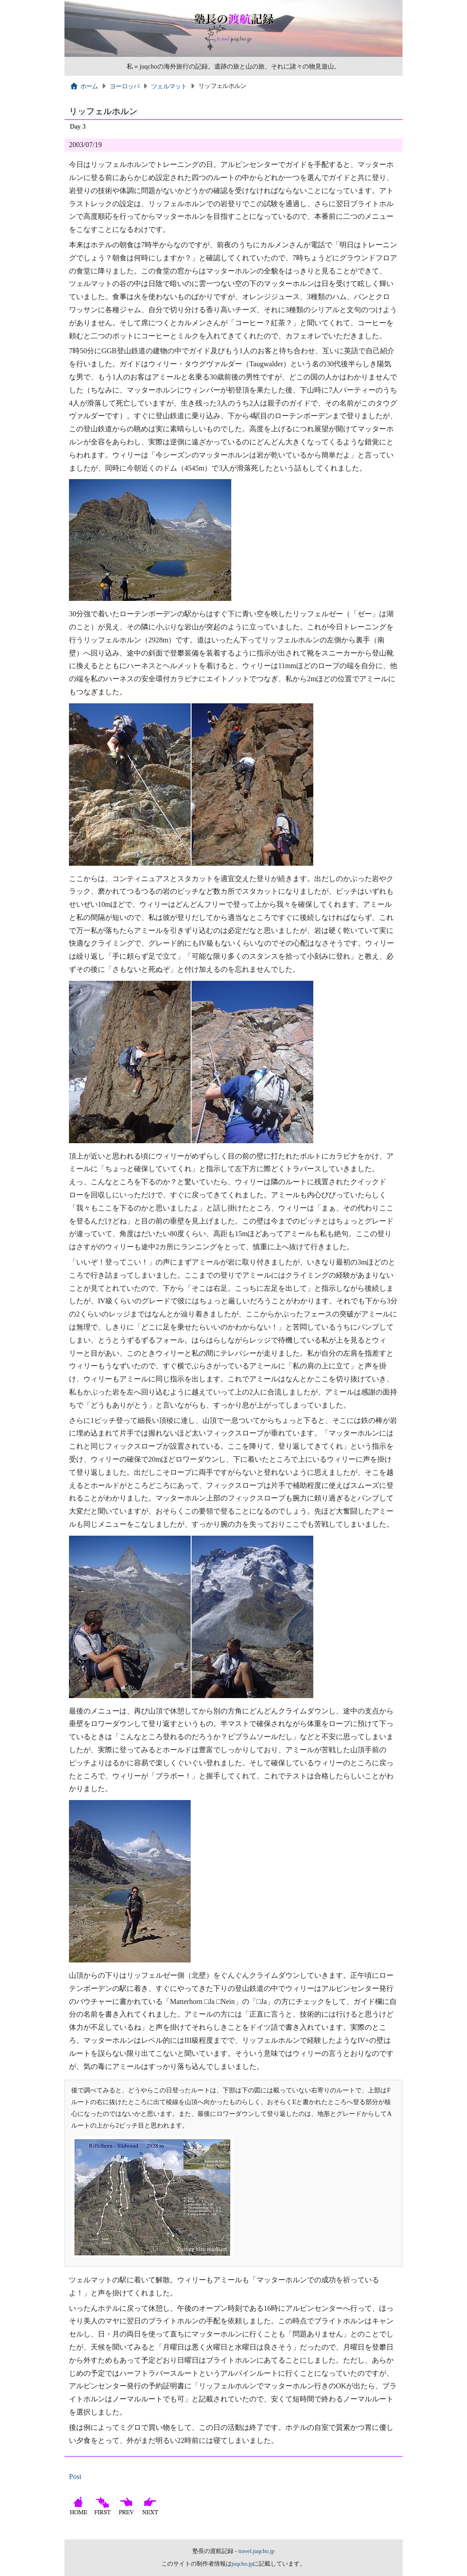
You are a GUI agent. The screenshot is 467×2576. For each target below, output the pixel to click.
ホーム (84, 86)
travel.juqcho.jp (256, 2551)
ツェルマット (169, 86)
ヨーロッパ (124, 86)
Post (75, 2476)
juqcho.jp (242, 2564)
